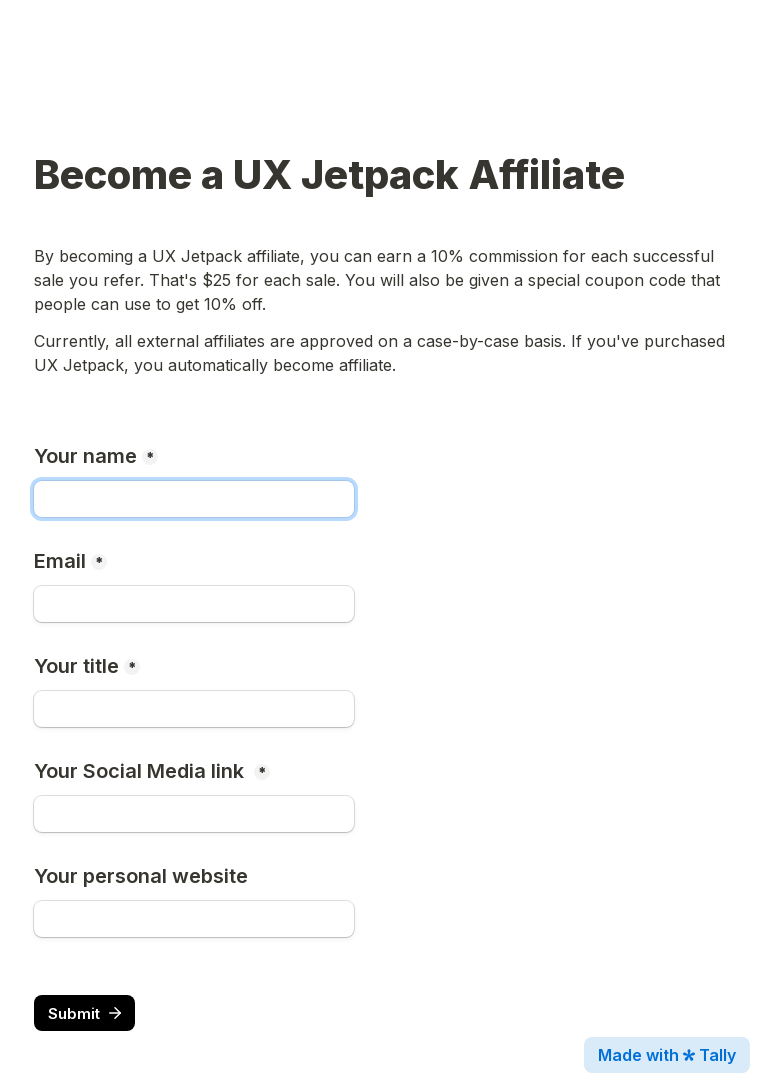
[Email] (194, 604)
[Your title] (194, 709)
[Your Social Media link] (194, 814)
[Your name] (194, 499)
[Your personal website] (194, 919)
